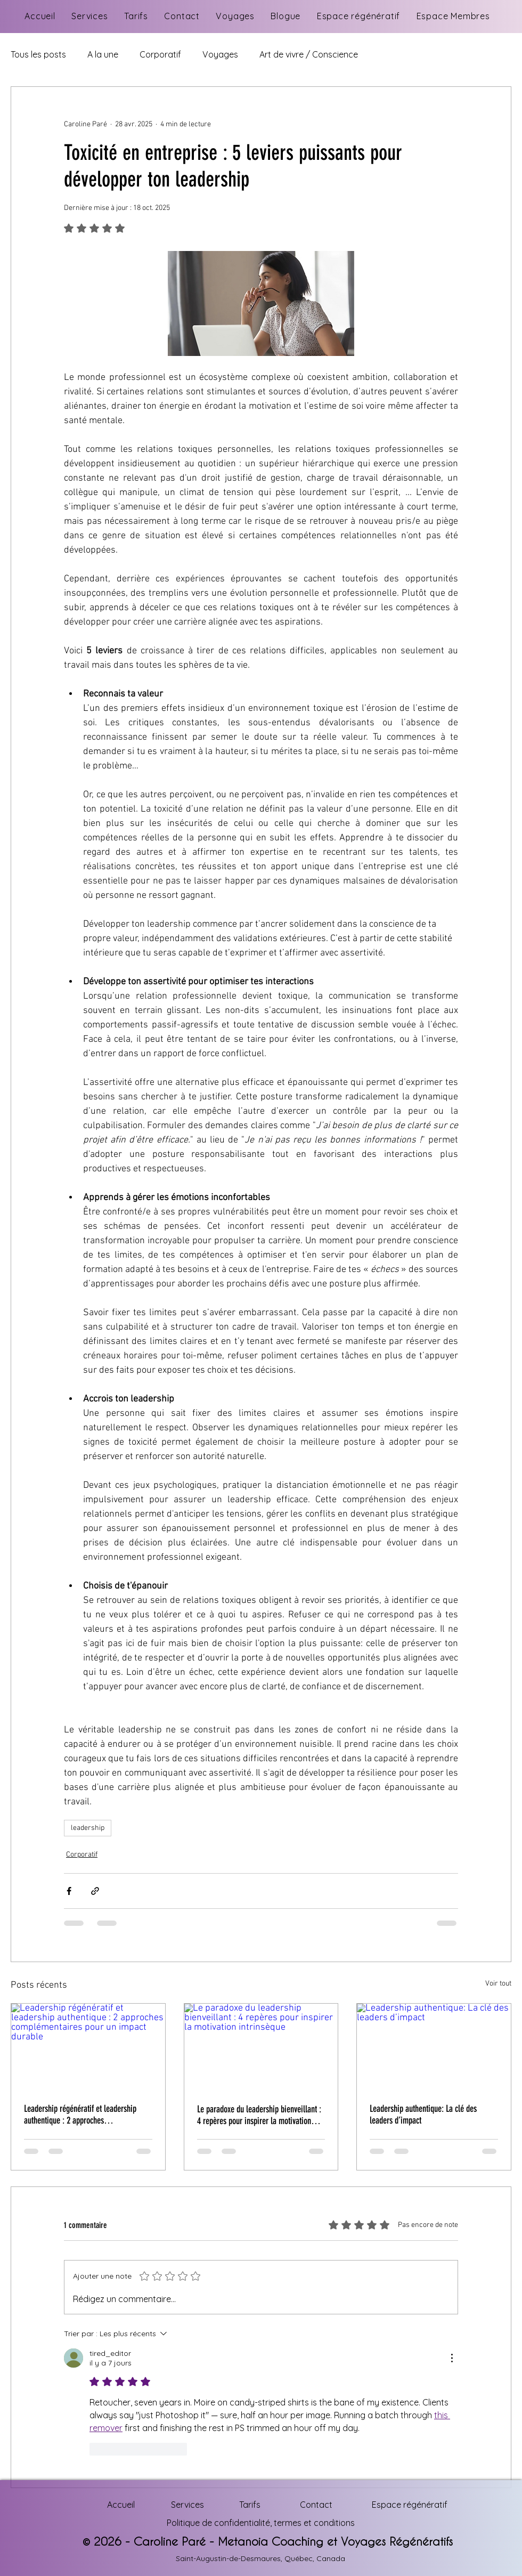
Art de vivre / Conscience (308, 54)
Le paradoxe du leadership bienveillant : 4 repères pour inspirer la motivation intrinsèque (259, 2115)
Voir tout (498, 1983)
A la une (102, 54)
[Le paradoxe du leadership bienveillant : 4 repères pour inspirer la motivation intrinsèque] (261, 2047)
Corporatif (160, 54)
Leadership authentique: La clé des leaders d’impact (423, 2114)
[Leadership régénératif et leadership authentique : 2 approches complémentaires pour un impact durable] (88, 2047)
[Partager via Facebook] (69, 1891)
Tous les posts (38, 54)
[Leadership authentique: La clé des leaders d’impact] (434, 2047)
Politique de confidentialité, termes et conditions (261, 2522)
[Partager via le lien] (95, 1891)
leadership (87, 1828)
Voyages (220, 54)
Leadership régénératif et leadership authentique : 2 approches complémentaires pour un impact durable (87, 2114)
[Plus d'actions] (451, 2358)
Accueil (121, 2504)
